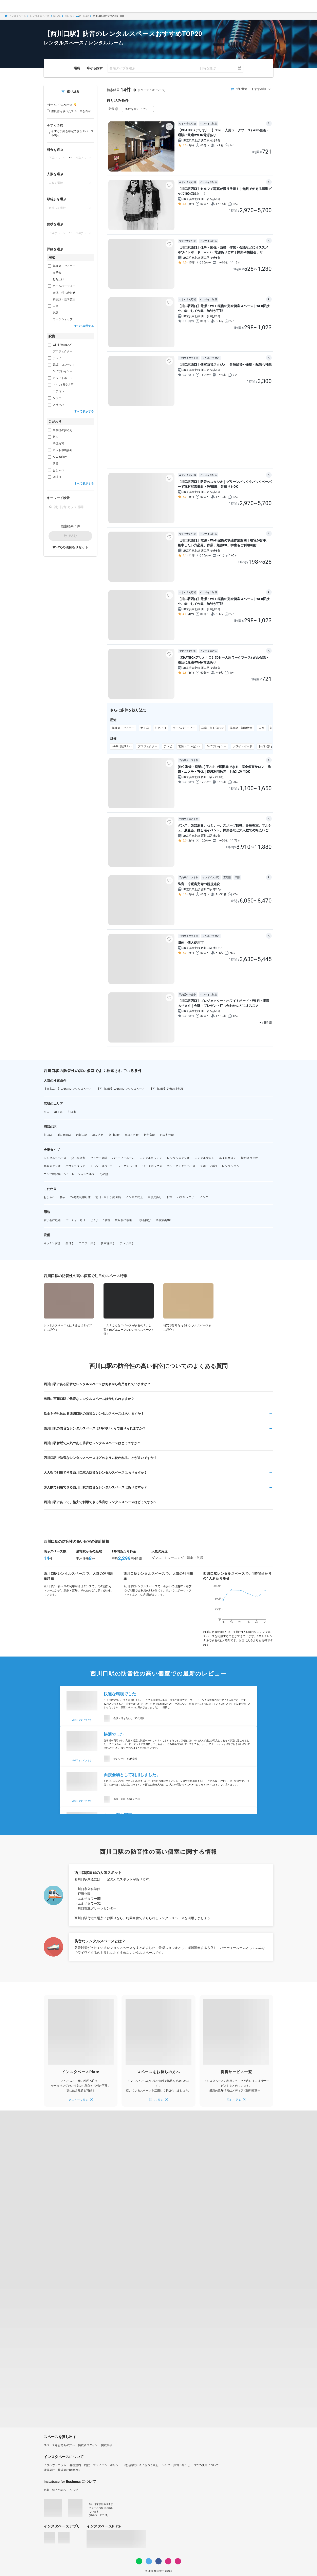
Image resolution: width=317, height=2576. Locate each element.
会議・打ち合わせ (212, 728)
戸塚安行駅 (167, 1134)
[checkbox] (49, 266)
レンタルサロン (204, 1158)
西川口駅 (81, 1134)
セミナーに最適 (100, 1220)
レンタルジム (230, 1166)
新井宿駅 (149, 1134)
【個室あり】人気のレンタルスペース (68, 1088)
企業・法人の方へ (55, 2490)
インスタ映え (134, 1197)
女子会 (145, 728)
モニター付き (87, 1243)
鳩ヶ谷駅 (98, 1134)
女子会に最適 (52, 1220)
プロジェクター (147, 746)
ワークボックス (152, 1166)
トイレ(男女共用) (269, 746)
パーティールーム (123, 1158)
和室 (169, 1197)
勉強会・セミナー (123, 728)
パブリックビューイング (192, 1197)
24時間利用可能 (80, 1197)
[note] (178, 2561)
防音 (113, 109)
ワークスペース (127, 1166)
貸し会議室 (78, 1158)
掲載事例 (106, 2445)
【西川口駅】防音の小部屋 (167, 1088)
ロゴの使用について (206, 2465)
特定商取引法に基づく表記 (141, 2465)
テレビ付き (127, 1243)
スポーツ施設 (208, 1166)
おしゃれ (49, 1197)
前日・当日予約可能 (108, 1197)
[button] (158, 1386)
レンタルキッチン (150, 1158)
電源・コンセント (189, 746)
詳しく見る (158, 2099)
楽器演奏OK (163, 1220)
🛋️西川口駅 (82, 16)
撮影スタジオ (249, 1158)
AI (269, 123)
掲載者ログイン (88, 2445)
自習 (261, 728)
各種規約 (75, 2465)
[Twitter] (149, 2561)
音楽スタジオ (52, 1166)
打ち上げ (160, 728)
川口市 (68, 16)
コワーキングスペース (181, 1166)
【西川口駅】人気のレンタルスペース (121, 1088)
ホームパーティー (183, 728)
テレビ (168, 746)
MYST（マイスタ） (82, 1720)
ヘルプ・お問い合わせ (176, 2465)
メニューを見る (81, 2099)
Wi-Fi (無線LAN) (122, 746)
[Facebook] (158, 2561)
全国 (46, 1111)
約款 (87, 2465)
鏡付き (70, 1243)
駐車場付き (108, 1243)
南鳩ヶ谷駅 (132, 1134)
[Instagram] (168, 2561)
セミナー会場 (98, 1158)
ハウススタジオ (75, 1166)
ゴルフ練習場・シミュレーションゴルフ (69, 1174)
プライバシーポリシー (107, 2465)
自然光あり (155, 1197)
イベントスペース (101, 1166)
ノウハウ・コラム (55, 2465)
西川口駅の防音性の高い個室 (108, 16)
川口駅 (48, 1134)
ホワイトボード (242, 746)
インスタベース (15, 16)
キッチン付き (52, 1243)
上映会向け (144, 1220)
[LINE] (139, 2561)
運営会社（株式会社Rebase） (62, 2470)
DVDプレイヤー (216, 746)
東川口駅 (114, 1134)
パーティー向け (75, 1220)
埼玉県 (57, 16)
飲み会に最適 (123, 1220)
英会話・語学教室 (241, 728)
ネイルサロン (227, 1158)
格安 (63, 1197)
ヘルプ (74, 2490)
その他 (103, 1174)
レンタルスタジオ (178, 1158)
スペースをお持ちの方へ (59, 2445)
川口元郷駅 (64, 1134)
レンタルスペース (39, 16)
